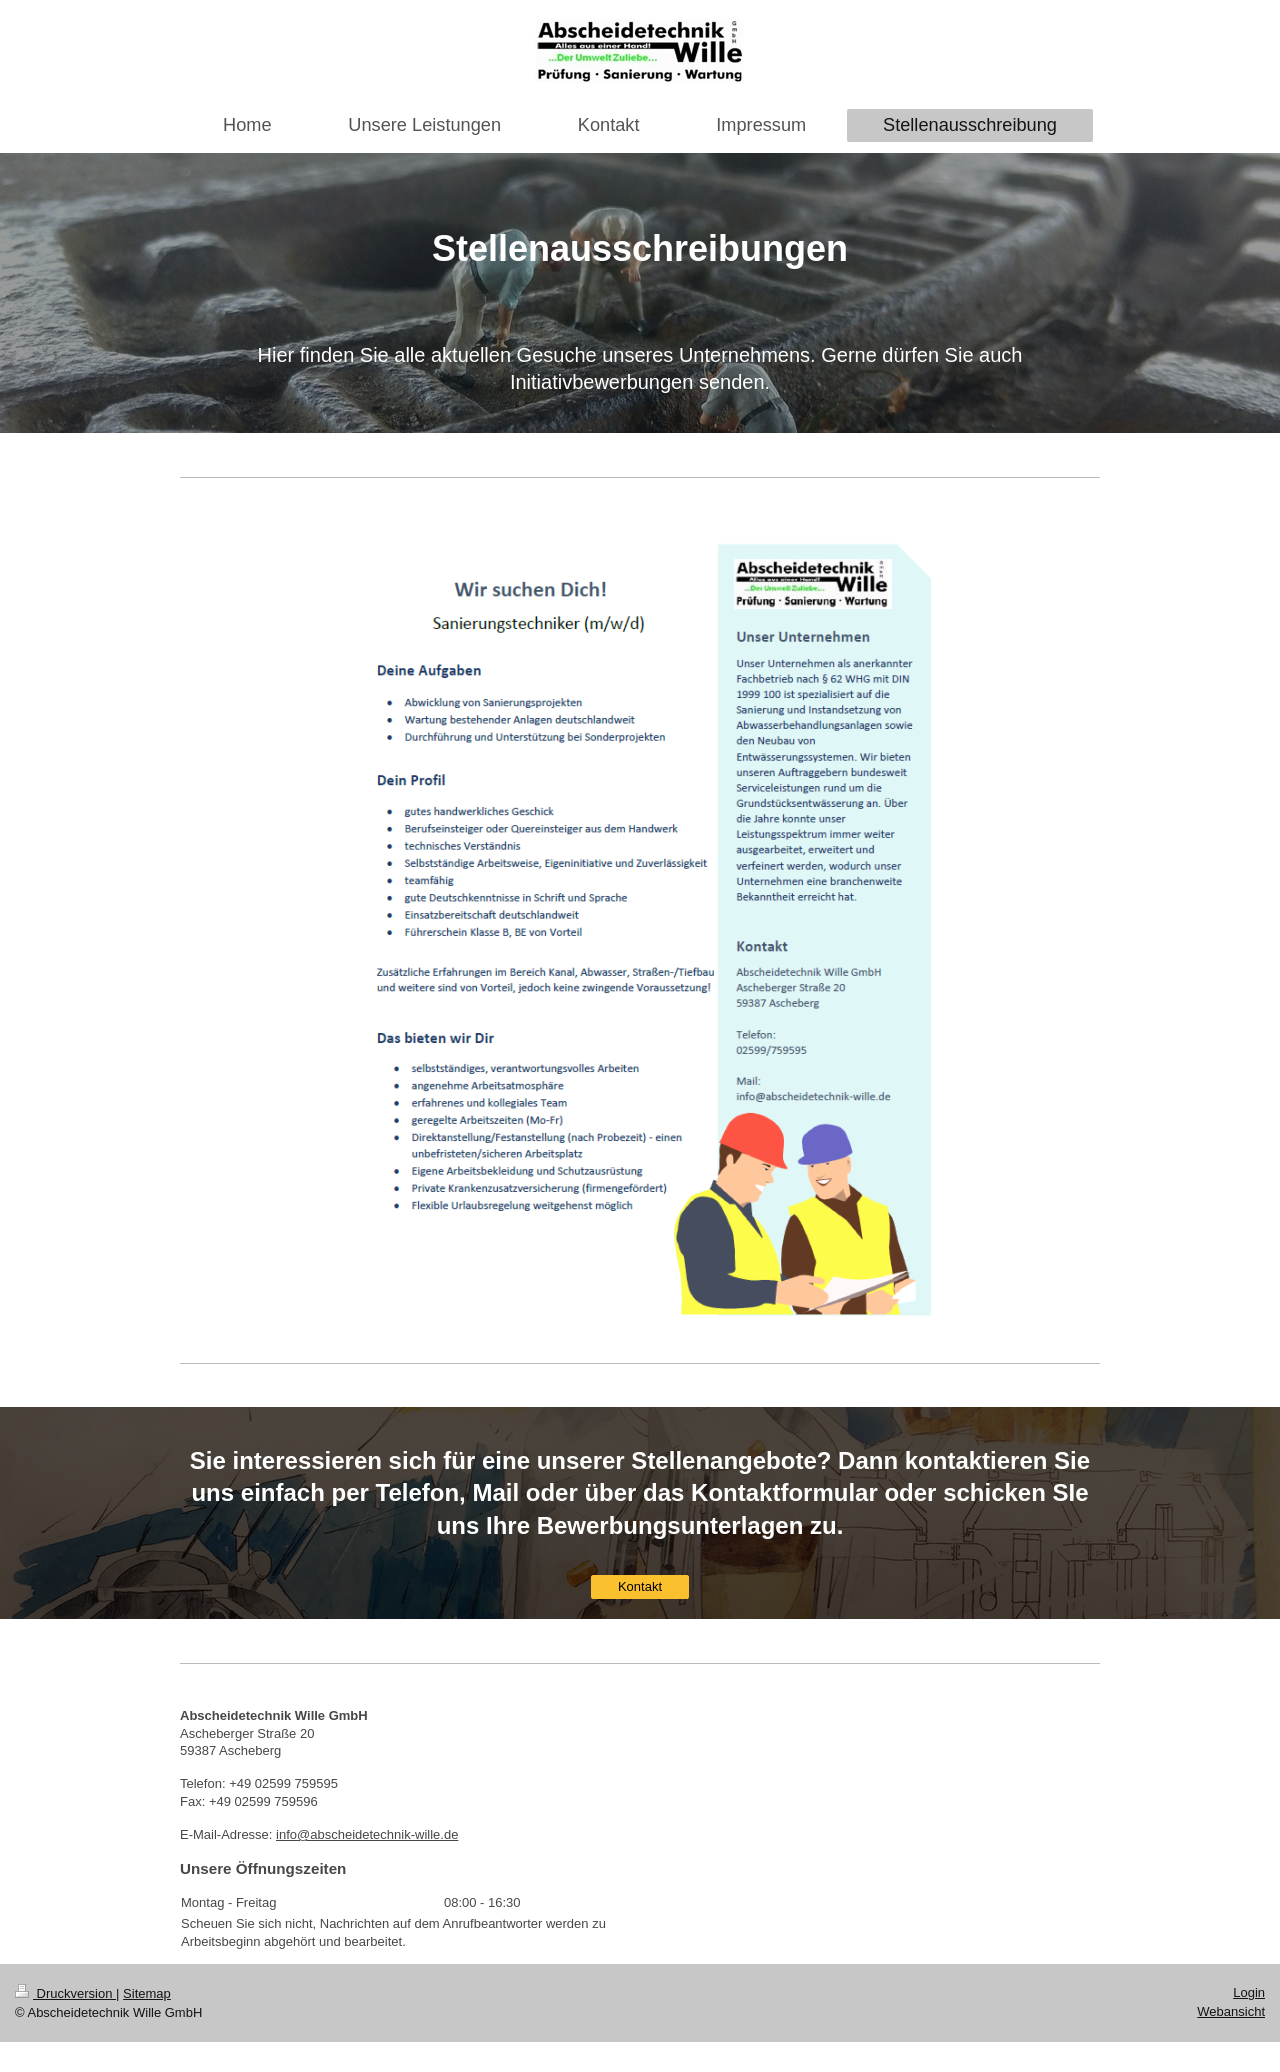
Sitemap (147, 1993)
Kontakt (640, 1586)
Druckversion (65, 1993)
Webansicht (1231, 2011)
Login (1249, 1992)
